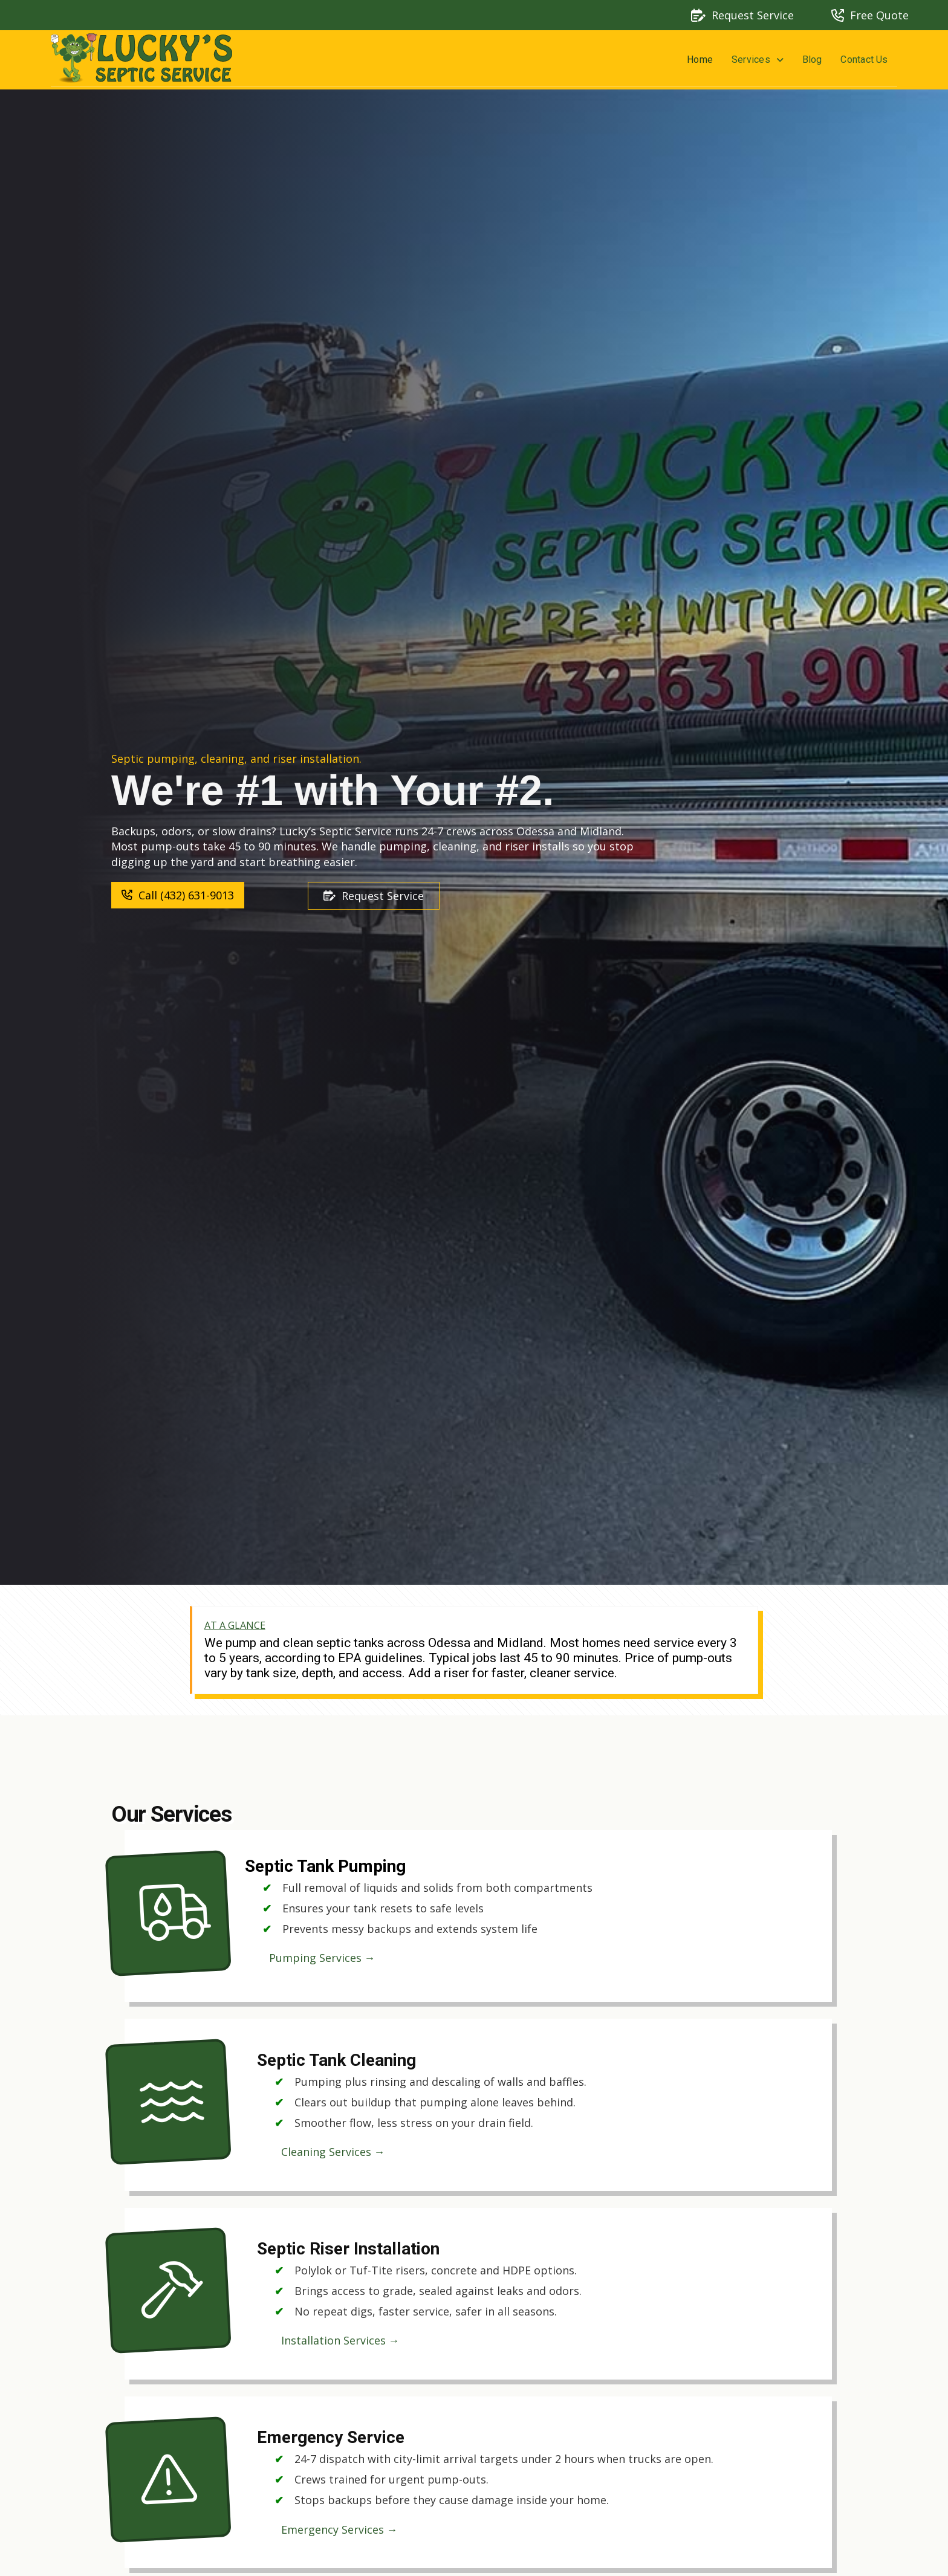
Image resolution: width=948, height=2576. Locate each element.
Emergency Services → (339, 2529)
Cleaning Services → (333, 2151)
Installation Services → (340, 2340)
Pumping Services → (322, 1957)
